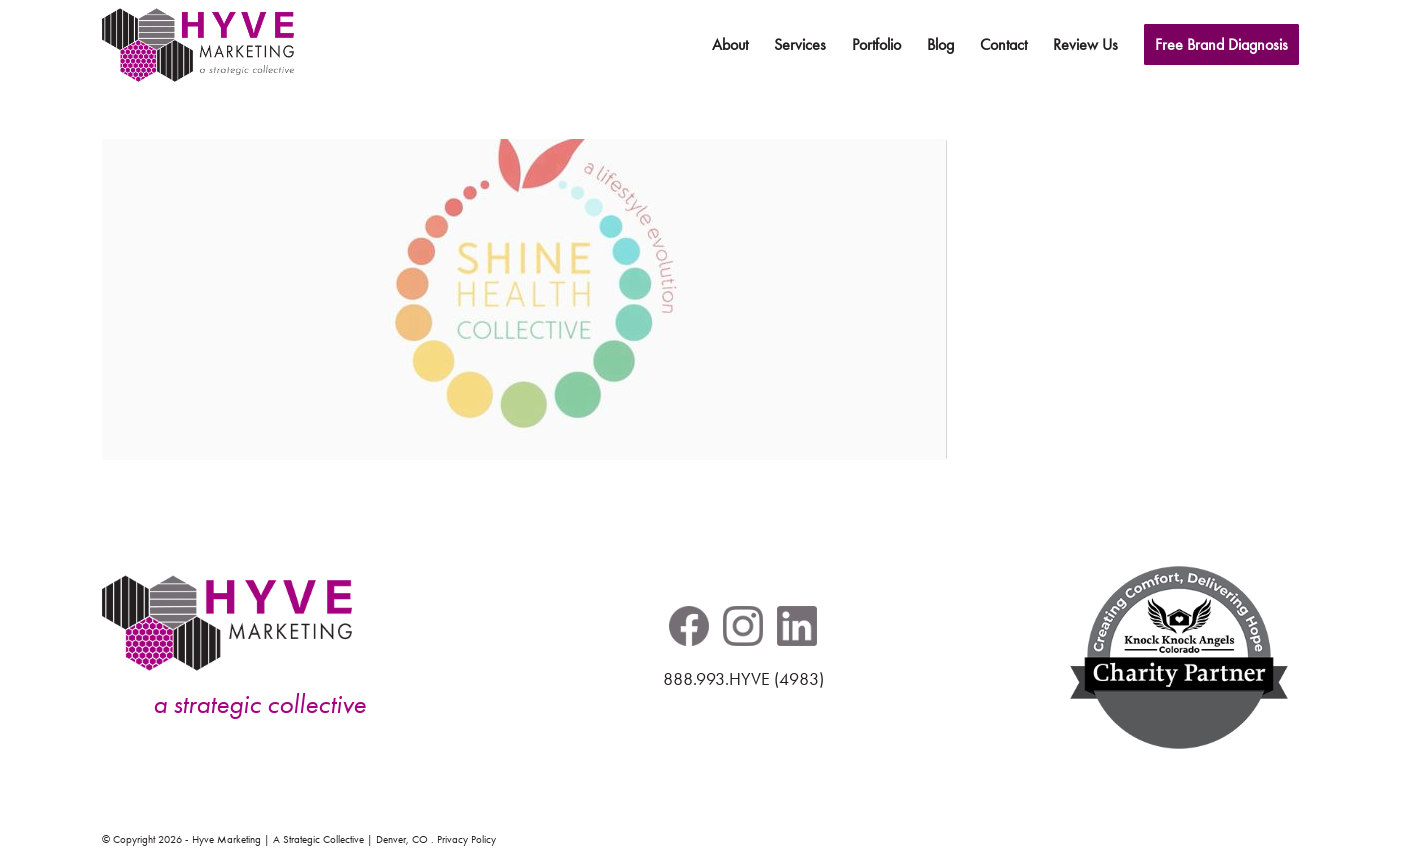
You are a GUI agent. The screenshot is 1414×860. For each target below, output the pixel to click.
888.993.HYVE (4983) (743, 679)
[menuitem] (730, 45)
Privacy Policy (466, 839)
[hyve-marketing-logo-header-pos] (198, 45)
